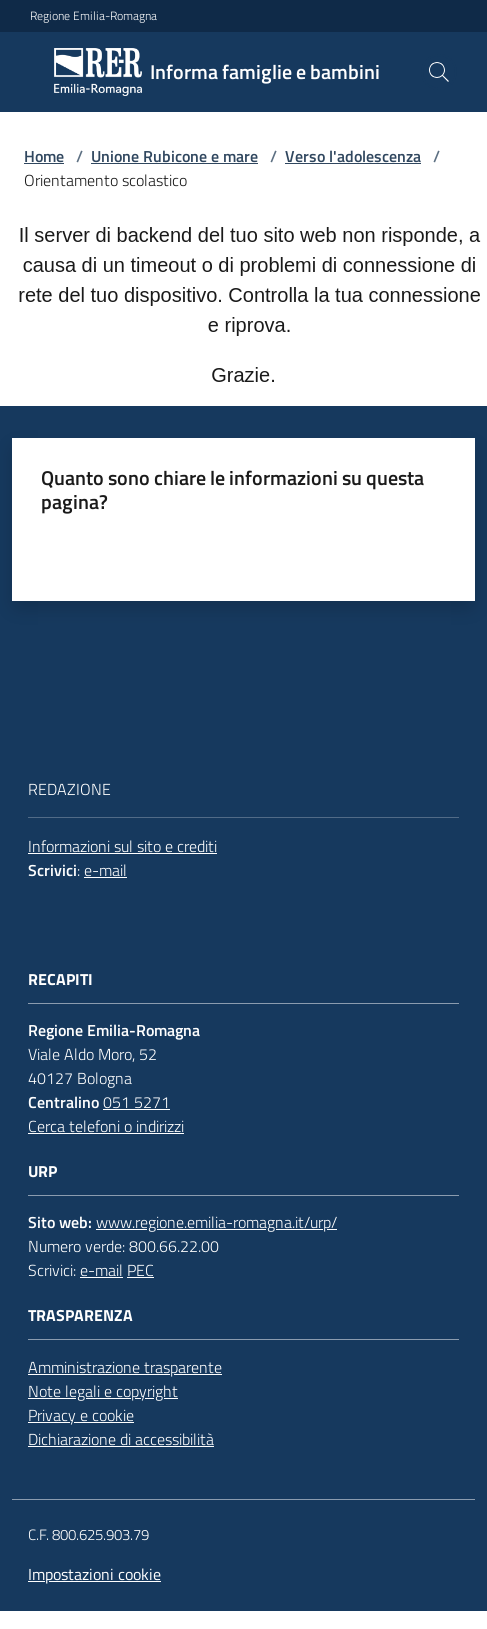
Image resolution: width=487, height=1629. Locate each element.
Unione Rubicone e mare (174, 156)
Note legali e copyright (103, 1391)
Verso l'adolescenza (353, 156)
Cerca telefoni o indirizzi (106, 1126)
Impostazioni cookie (94, 1574)
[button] (439, 72)
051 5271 (136, 1102)
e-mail (105, 870)
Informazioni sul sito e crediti (122, 846)
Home (44, 156)
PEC (140, 1270)
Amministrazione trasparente (125, 1367)
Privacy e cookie (81, 1415)
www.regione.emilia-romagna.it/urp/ (216, 1222)
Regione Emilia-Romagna (93, 16)
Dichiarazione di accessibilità (121, 1439)
